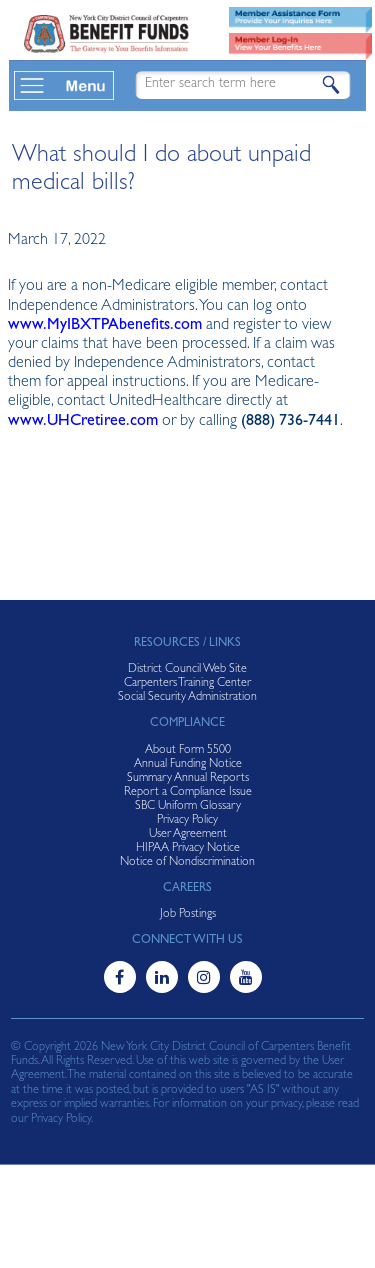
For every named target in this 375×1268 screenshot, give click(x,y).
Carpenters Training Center (187, 684)
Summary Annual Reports (188, 779)
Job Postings (188, 915)
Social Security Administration (187, 698)
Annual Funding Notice (188, 765)
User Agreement (188, 835)
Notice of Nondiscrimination (187, 863)
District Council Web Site (187, 670)
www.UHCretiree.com (83, 422)
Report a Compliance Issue (188, 793)
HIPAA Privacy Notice (188, 849)
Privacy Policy (187, 821)
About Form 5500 (188, 751)
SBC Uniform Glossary (188, 807)
